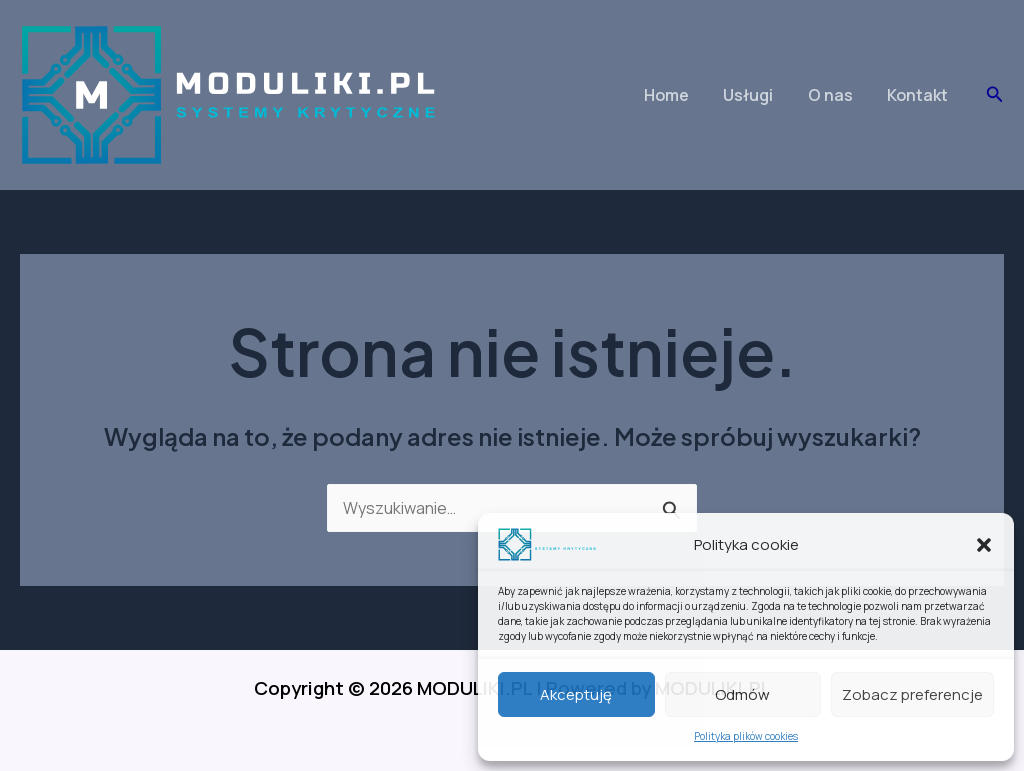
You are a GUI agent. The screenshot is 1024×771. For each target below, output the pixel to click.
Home (675, 95)
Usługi (755, 95)
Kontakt (919, 95)
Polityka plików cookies (746, 736)
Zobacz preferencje (912, 694)
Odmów (742, 694)
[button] (984, 545)
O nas (834, 95)
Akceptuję (576, 694)
